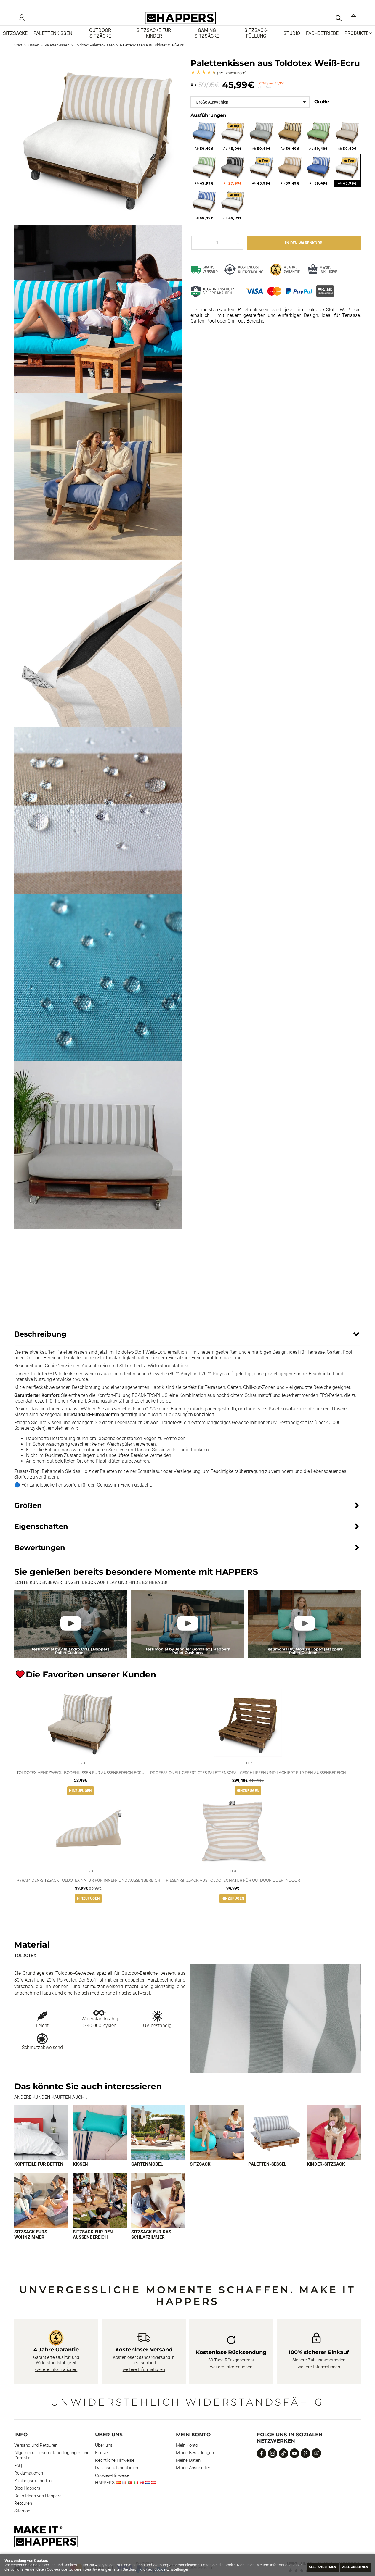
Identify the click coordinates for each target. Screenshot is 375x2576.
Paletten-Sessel (267, 2175)
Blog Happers (27, 2500)
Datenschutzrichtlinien (116, 2479)
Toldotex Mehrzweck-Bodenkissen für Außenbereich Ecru (81, 1782)
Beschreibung (40, 1342)
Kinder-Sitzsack (326, 2175)
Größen (28, 1514)
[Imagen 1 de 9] (41, 2144)
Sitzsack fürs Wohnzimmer (30, 2246)
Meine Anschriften (193, 2479)
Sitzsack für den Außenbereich (93, 2246)
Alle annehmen (312, 2566)
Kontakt (102, 2464)
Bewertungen (231, 82)
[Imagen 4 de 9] (217, 2144)
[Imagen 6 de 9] (334, 2144)
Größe (321, 110)
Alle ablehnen (351, 2566)
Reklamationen (28, 2485)
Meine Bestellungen (195, 2464)
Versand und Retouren (35, 2456)
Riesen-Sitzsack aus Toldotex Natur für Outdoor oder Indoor (233, 1891)
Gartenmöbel (147, 2175)
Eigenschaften (41, 1535)
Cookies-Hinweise (112, 2487)
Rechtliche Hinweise (114, 2472)
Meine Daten (188, 2472)
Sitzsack (200, 2175)
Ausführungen (208, 124)
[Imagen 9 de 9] (158, 2212)
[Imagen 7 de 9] (41, 2212)
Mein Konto (187, 2456)
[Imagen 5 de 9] (275, 2144)
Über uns (104, 2456)
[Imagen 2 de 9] (100, 2144)
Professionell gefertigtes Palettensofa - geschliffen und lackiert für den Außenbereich (248, 1782)
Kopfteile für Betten (38, 2175)
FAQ (18, 2477)
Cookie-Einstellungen (204, 2569)
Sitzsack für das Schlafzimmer (151, 2246)
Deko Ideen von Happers (38, 2507)
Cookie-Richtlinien (239, 2565)
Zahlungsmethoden (33, 2492)
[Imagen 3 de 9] (158, 2144)
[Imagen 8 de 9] (100, 2212)
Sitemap (22, 2522)
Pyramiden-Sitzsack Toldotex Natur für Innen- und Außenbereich (88, 1891)
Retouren (23, 2515)
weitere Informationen (56, 2381)
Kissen (80, 2175)
